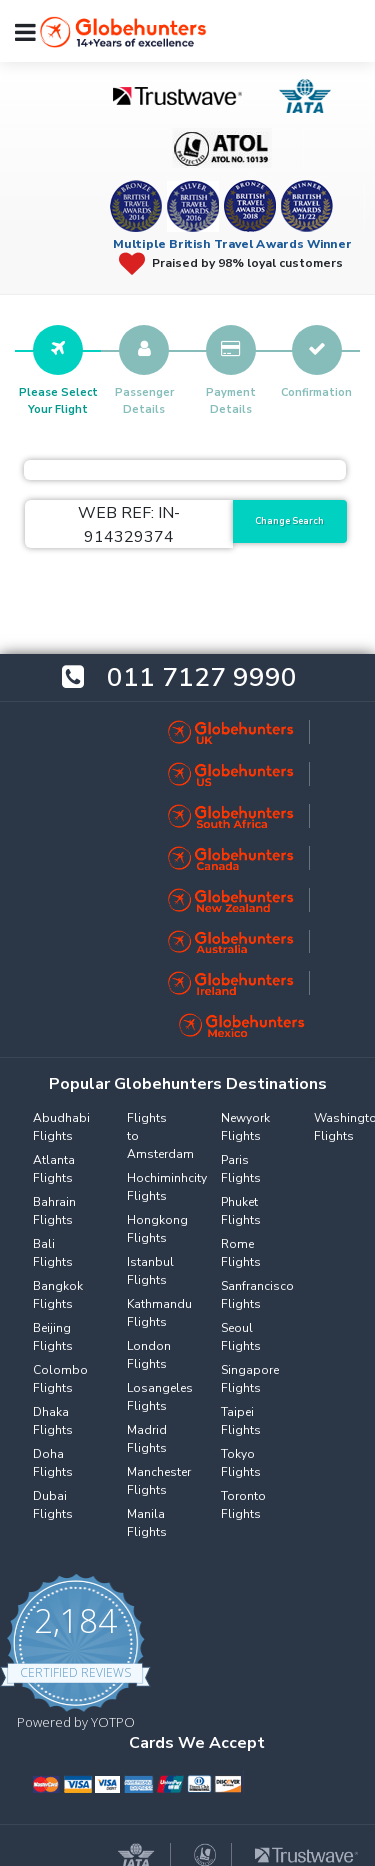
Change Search (289, 521)
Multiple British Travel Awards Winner (232, 244)
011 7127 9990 (202, 677)
